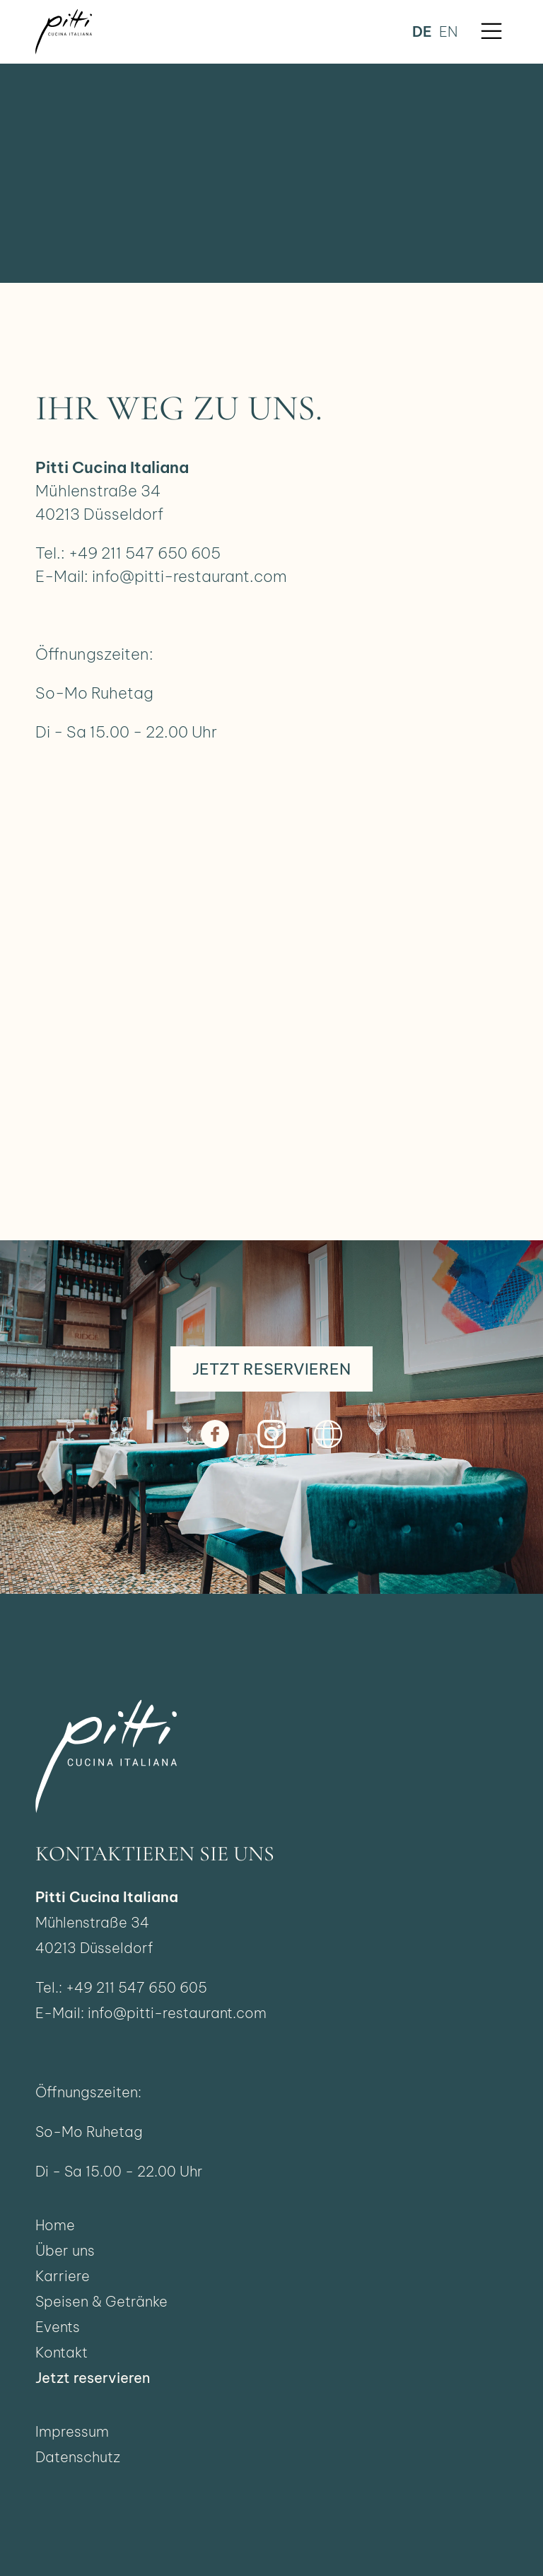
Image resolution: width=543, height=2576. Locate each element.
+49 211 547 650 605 (145, 553)
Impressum (72, 2431)
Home (55, 2225)
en (448, 31)
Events (57, 2327)
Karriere (62, 2276)
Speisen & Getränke (101, 2301)
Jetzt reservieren (92, 2377)
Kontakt (61, 2352)
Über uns (65, 2250)
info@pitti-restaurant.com (189, 576)
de (422, 31)
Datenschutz (77, 2457)
